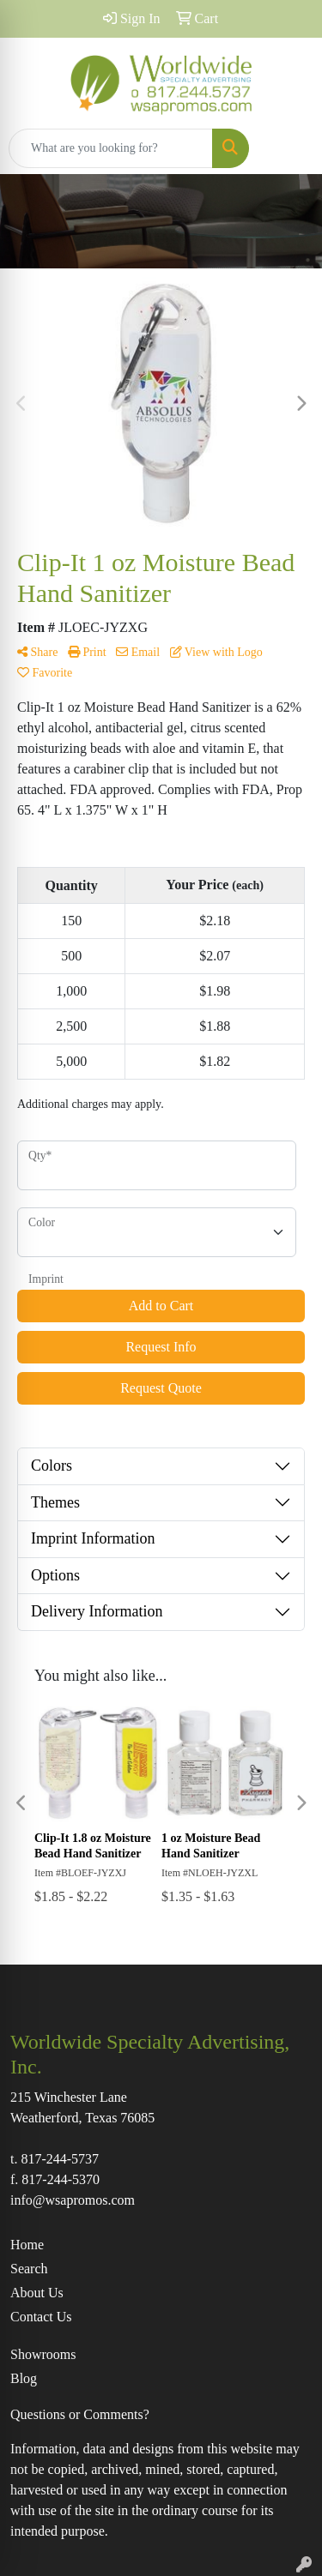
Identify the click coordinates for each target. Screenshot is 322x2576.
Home (27, 2244)
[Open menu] (287, 148)
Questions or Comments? (79, 2414)
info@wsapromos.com (72, 2200)
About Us (37, 2292)
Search (29, 2268)
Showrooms (43, 2354)
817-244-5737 (60, 2159)
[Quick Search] (111, 148)
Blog (23, 2378)
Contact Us (41, 2316)
